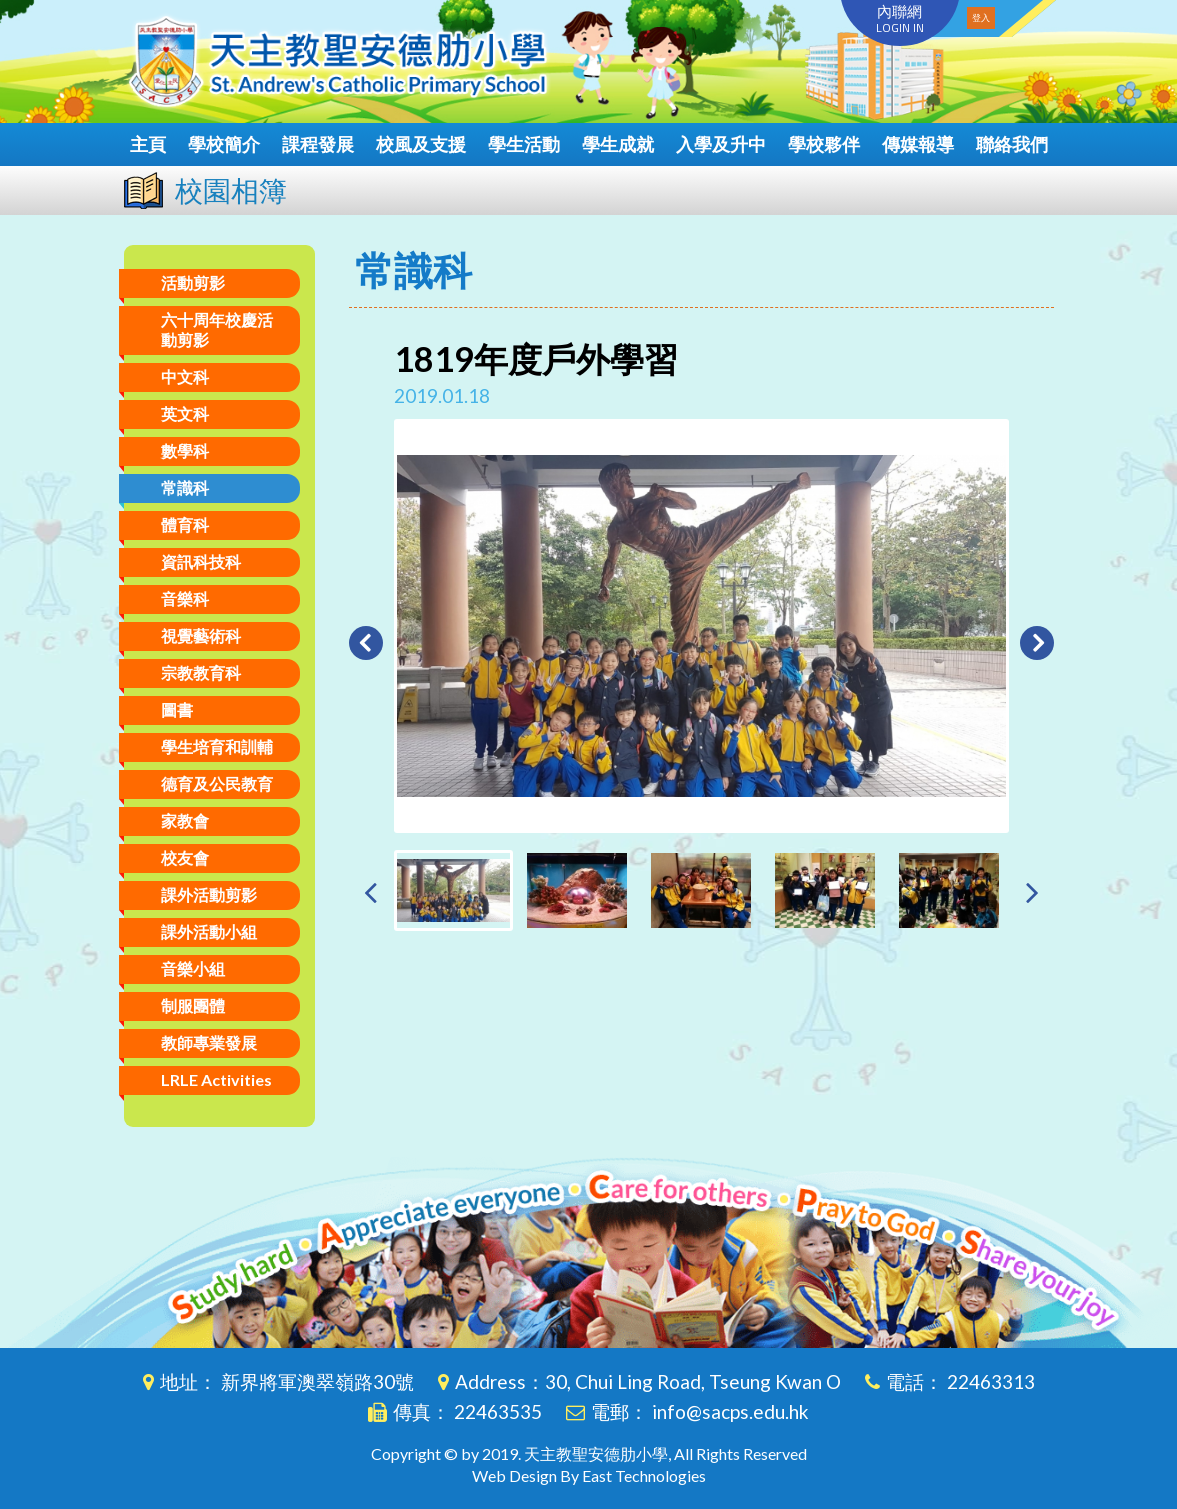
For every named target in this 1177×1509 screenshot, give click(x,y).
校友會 (185, 857)
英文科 (185, 413)
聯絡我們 (1012, 144)
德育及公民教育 (217, 783)
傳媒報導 (918, 144)
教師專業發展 (209, 1042)
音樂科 (185, 598)
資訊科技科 (201, 561)
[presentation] (370, 891)
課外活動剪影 (209, 894)
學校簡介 (224, 144)
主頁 (148, 144)
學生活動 (524, 144)
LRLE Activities (216, 1079)
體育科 (185, 524)
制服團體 (193, 1005)
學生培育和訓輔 (217, 746)
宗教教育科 (201, 672)
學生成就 (618, 144)
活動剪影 (193, 282)
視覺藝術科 (201, 635)
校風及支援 (421, 144)
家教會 (185, 820)
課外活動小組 (209, 931)
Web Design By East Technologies (589, 1475)
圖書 (177, 709)
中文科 (185, 376)
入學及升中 (721, 144)
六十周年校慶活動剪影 (217, 329)
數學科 (185, 450)
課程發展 (318, 144)
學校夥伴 (824, 144)
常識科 (185, 487)
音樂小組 (193, 968)
